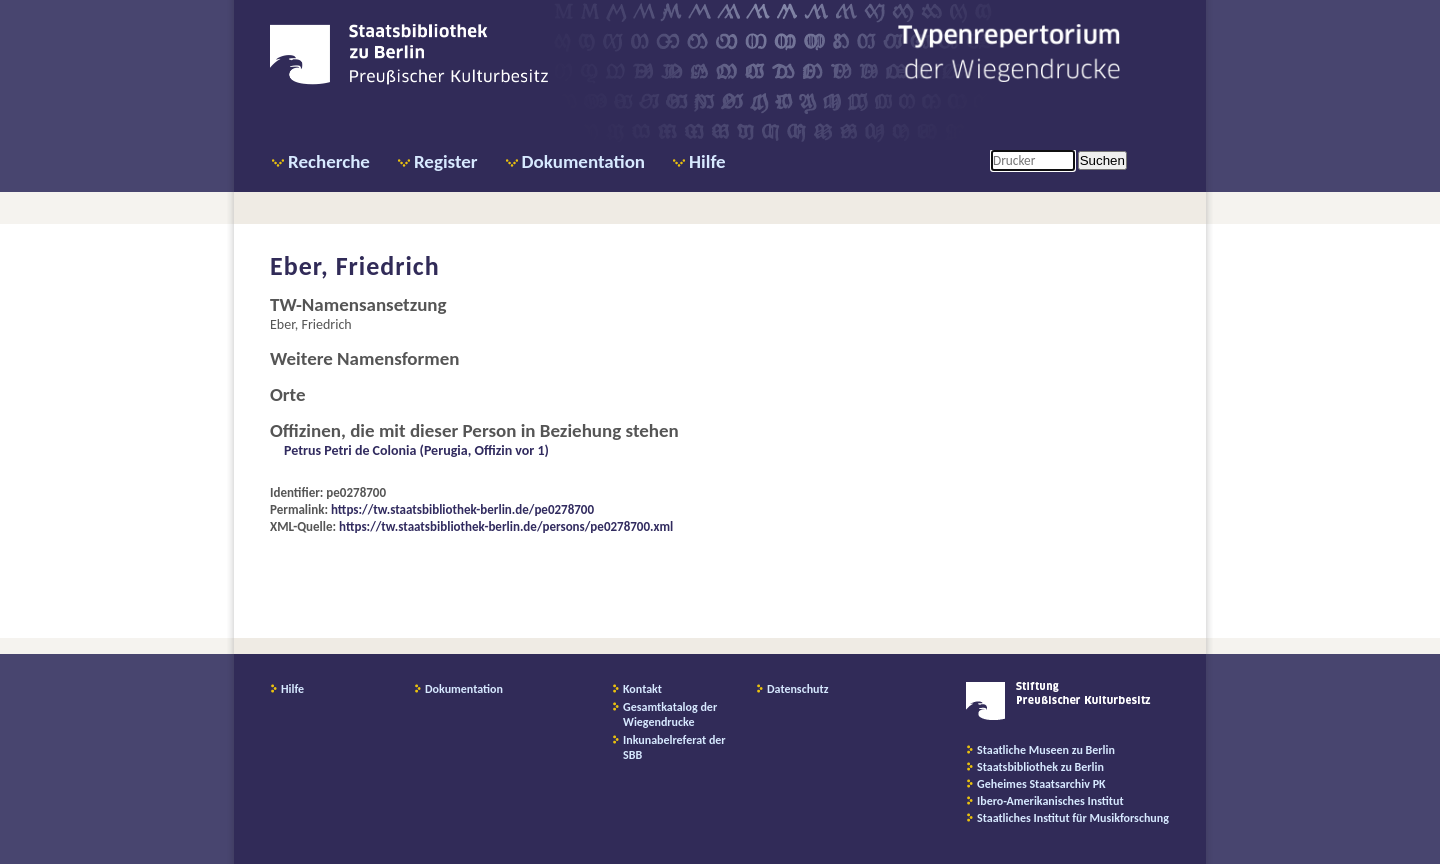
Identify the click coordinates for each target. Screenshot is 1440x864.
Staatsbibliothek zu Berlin (1040, 767)
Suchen (1102, 160)
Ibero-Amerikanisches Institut (1050, 801)
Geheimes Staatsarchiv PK (1041, 784)
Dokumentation (583, 161)
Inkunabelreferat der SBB (674, 747)
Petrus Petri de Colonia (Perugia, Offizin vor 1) (416, 450)
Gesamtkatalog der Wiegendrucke (670, 714)
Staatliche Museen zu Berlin (1046, 750)
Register (446, 161)
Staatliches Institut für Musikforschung (1073, 818)
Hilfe (707, 161)
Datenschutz (798, 689)
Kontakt (642, 689)
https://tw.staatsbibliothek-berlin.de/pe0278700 (462, 509)
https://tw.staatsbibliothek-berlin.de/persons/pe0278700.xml (506, 526)
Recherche (329, 161)
